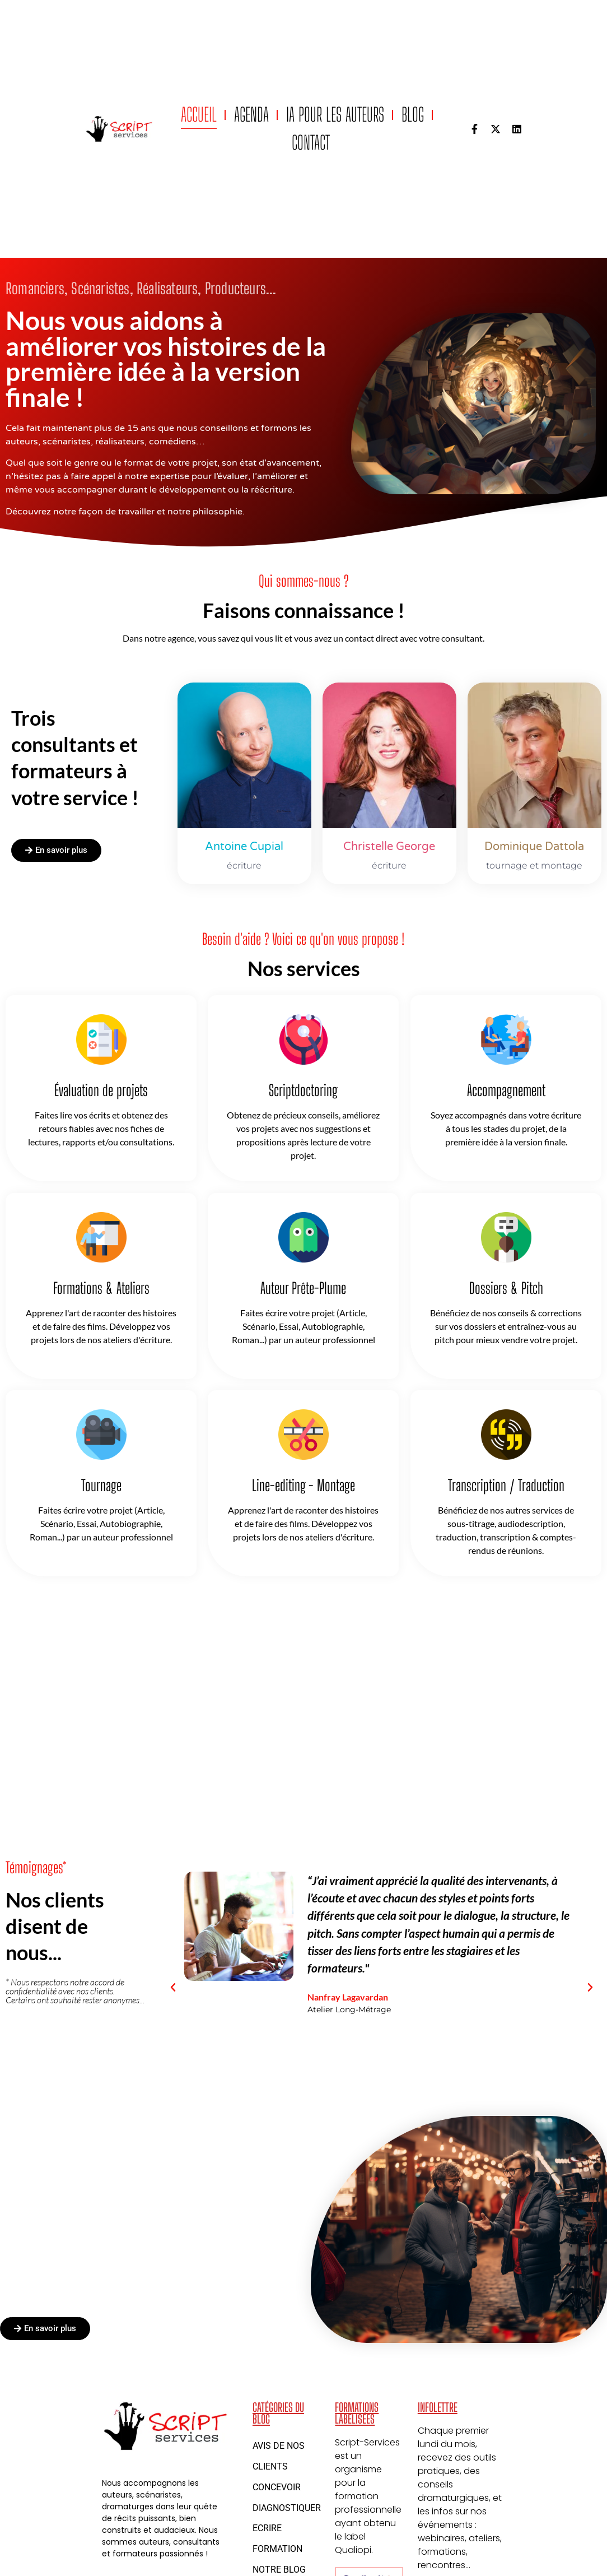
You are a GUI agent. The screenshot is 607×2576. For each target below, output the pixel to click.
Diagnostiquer (287, 2508)
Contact (311, 143)
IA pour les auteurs (335, 115)
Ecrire (267, 2528)
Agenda (251, 115)
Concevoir (277, 2487)
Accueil (199, 115)
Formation (277, 2548)
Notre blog (279, 2569)
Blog (412, 115)
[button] (173, 1987)
